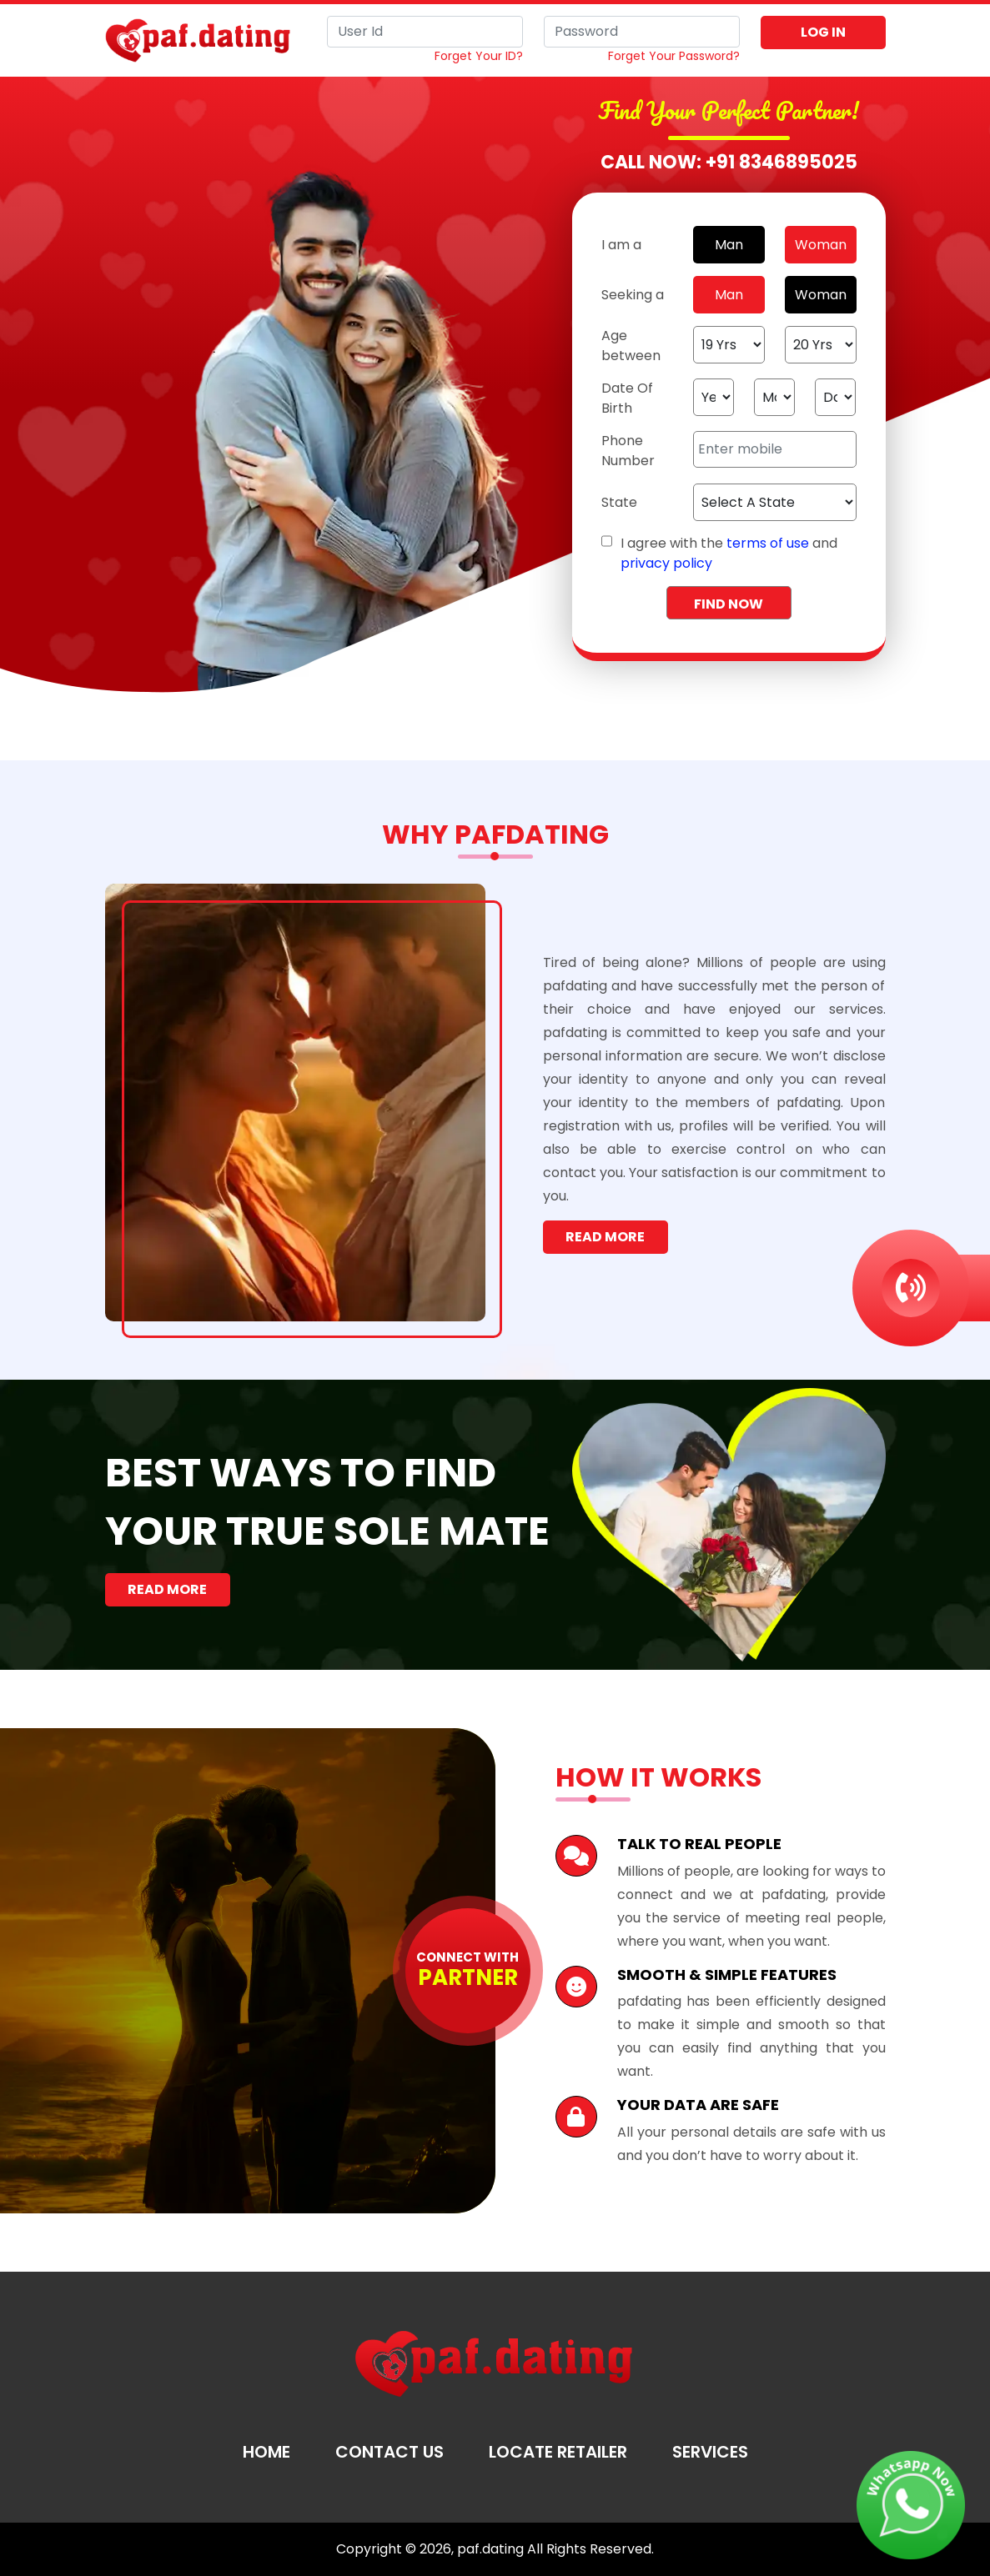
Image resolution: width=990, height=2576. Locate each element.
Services (710, 2451)
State (619, 502)
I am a (621, 244)
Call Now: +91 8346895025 (729, 162)
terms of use (767, 543)
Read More (605, 1236)
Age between (631, 345)
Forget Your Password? (674, 56)
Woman (821, 244)
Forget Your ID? (479, 56)
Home (266, 2451)
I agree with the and (729, 553)
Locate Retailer (558, 2451)
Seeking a (632, 294)
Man (729, 244)
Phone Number (628, 450)
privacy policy (666, 563)
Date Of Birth (627, 398)
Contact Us (389, 2451)
